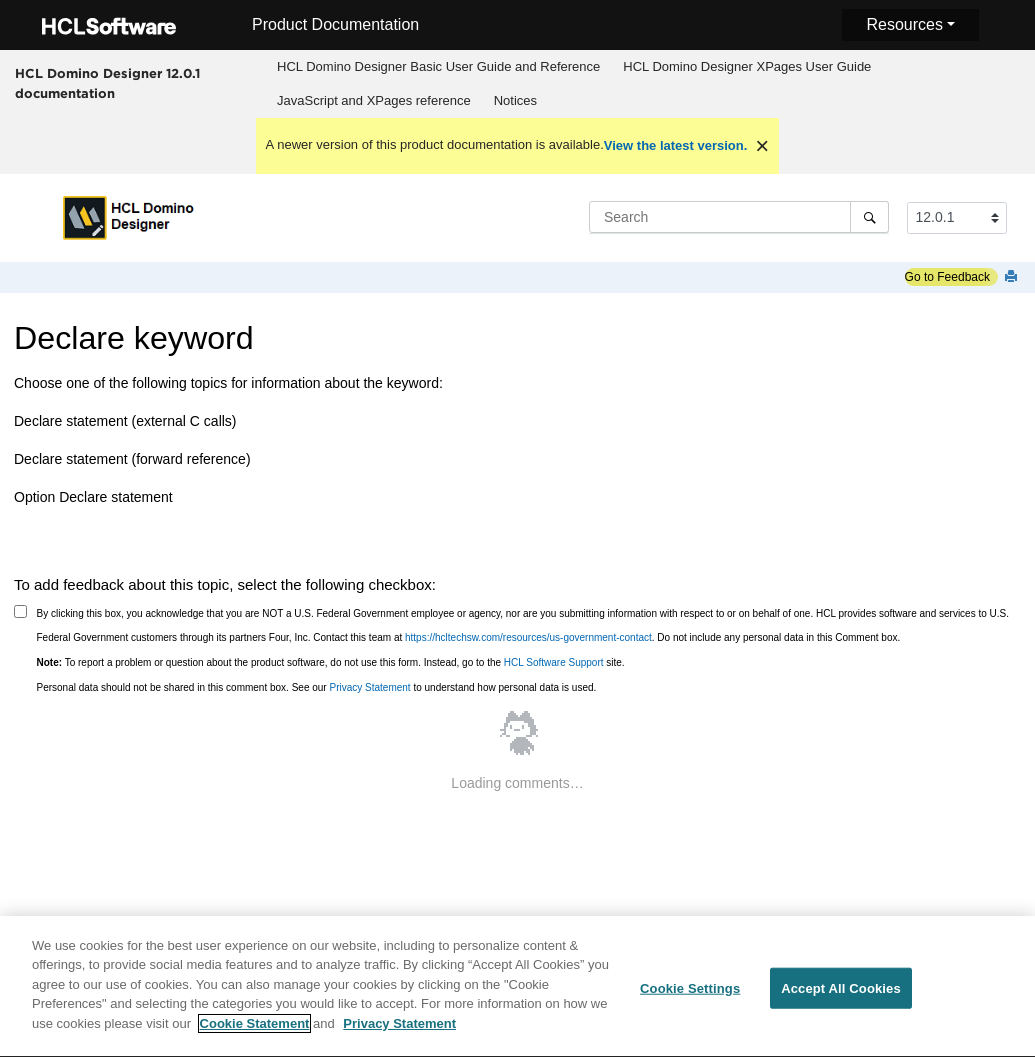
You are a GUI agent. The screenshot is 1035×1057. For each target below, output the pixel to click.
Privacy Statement (369, 687)
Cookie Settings (690, 998)
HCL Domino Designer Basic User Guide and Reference (438, 66)
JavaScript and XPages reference (374, 100)
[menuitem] (439, 67)
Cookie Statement (255, 1034)
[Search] (869, 217)
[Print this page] (1013, 277)
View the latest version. (676, 145)
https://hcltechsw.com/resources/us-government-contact (528, 637)
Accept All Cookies (841, 998)
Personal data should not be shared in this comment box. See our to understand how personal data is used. (317, 687)
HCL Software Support (554, 662)
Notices (515, 100)
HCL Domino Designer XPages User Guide (747, 66)
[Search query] (739, 217)
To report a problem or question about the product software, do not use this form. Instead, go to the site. (331, 662)
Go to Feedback (947, 277)
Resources (904, 24)
